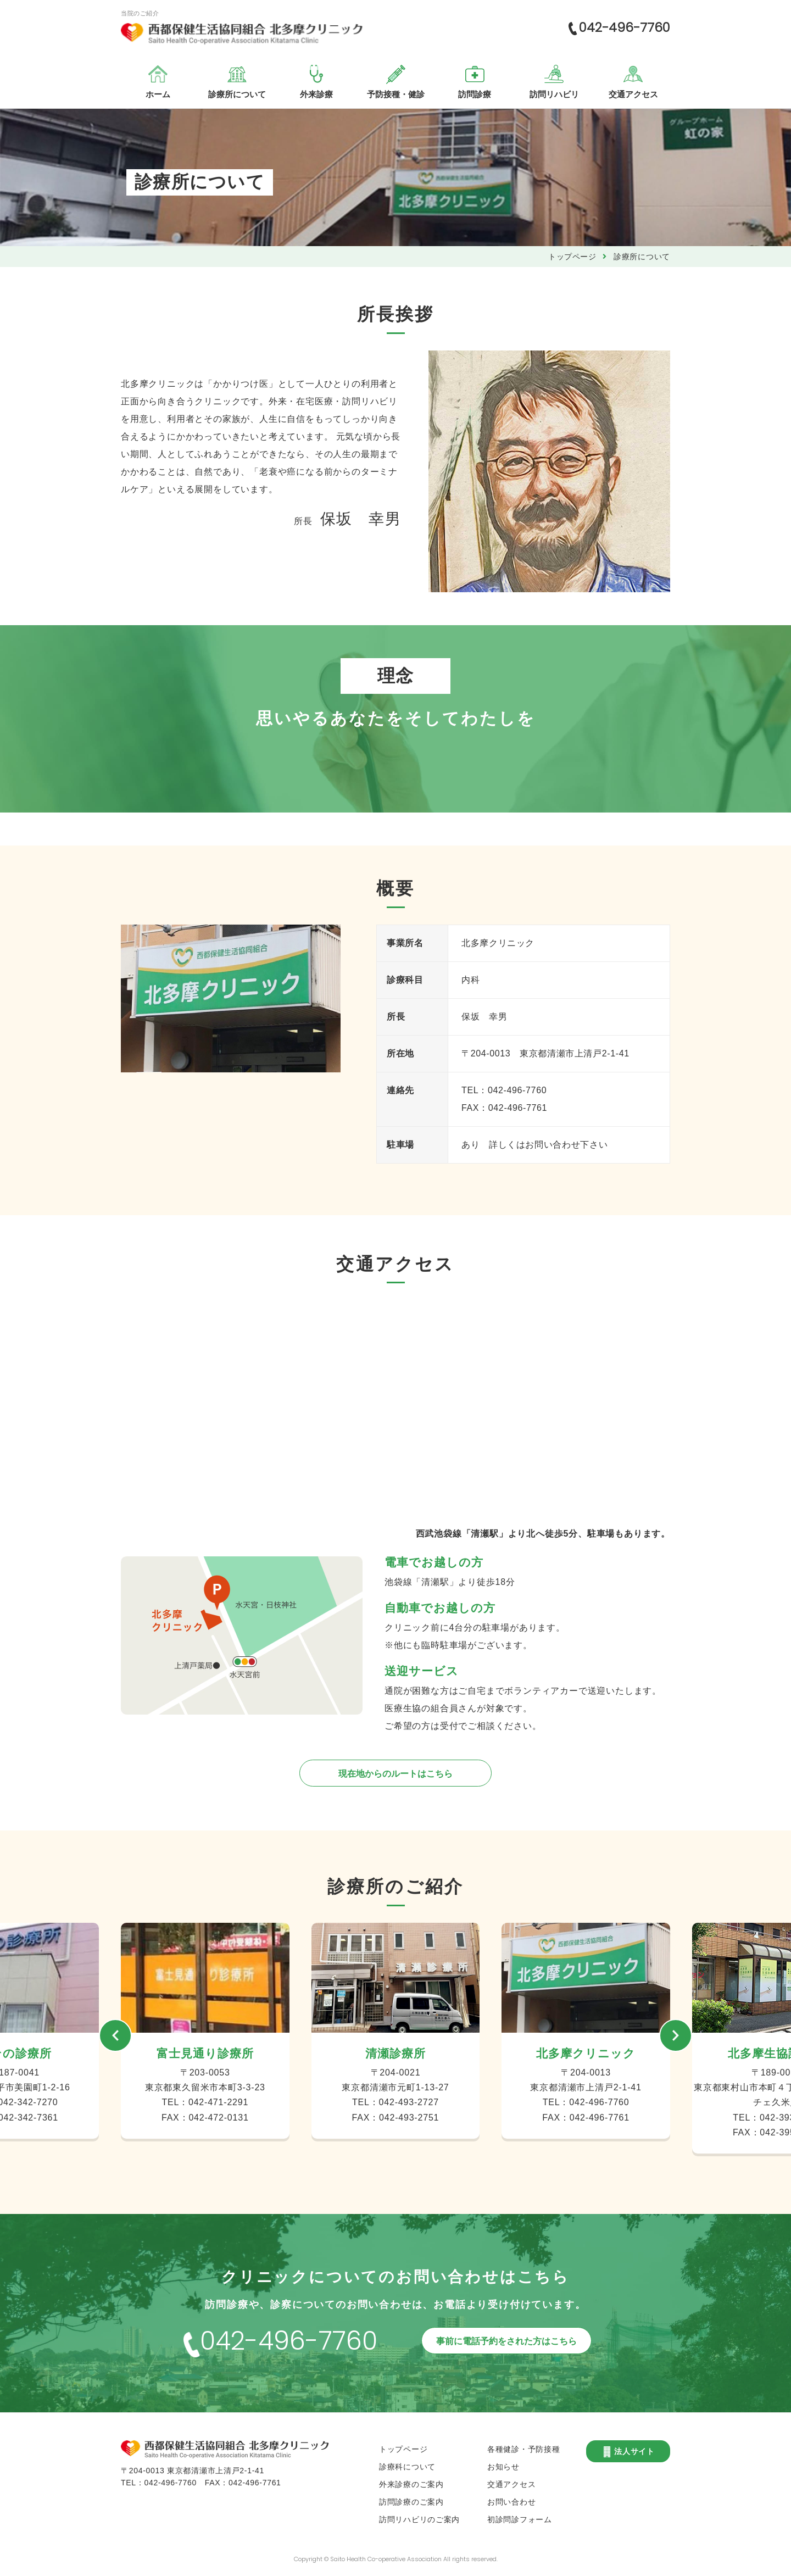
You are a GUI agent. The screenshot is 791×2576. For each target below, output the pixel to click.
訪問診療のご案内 (411, 2501)
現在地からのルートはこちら (395, 1773)
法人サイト (628, 2451)
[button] (115, 2035)
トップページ (572, 256)
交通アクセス (511, 2484)
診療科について (407, 2466)
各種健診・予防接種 (523, 2449)
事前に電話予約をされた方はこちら (506, 2341)
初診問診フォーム (519, 2519)
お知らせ (503, 2466)
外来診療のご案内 (411, 2484)
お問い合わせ (511, 2501)
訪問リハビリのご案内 (419, 2519)
